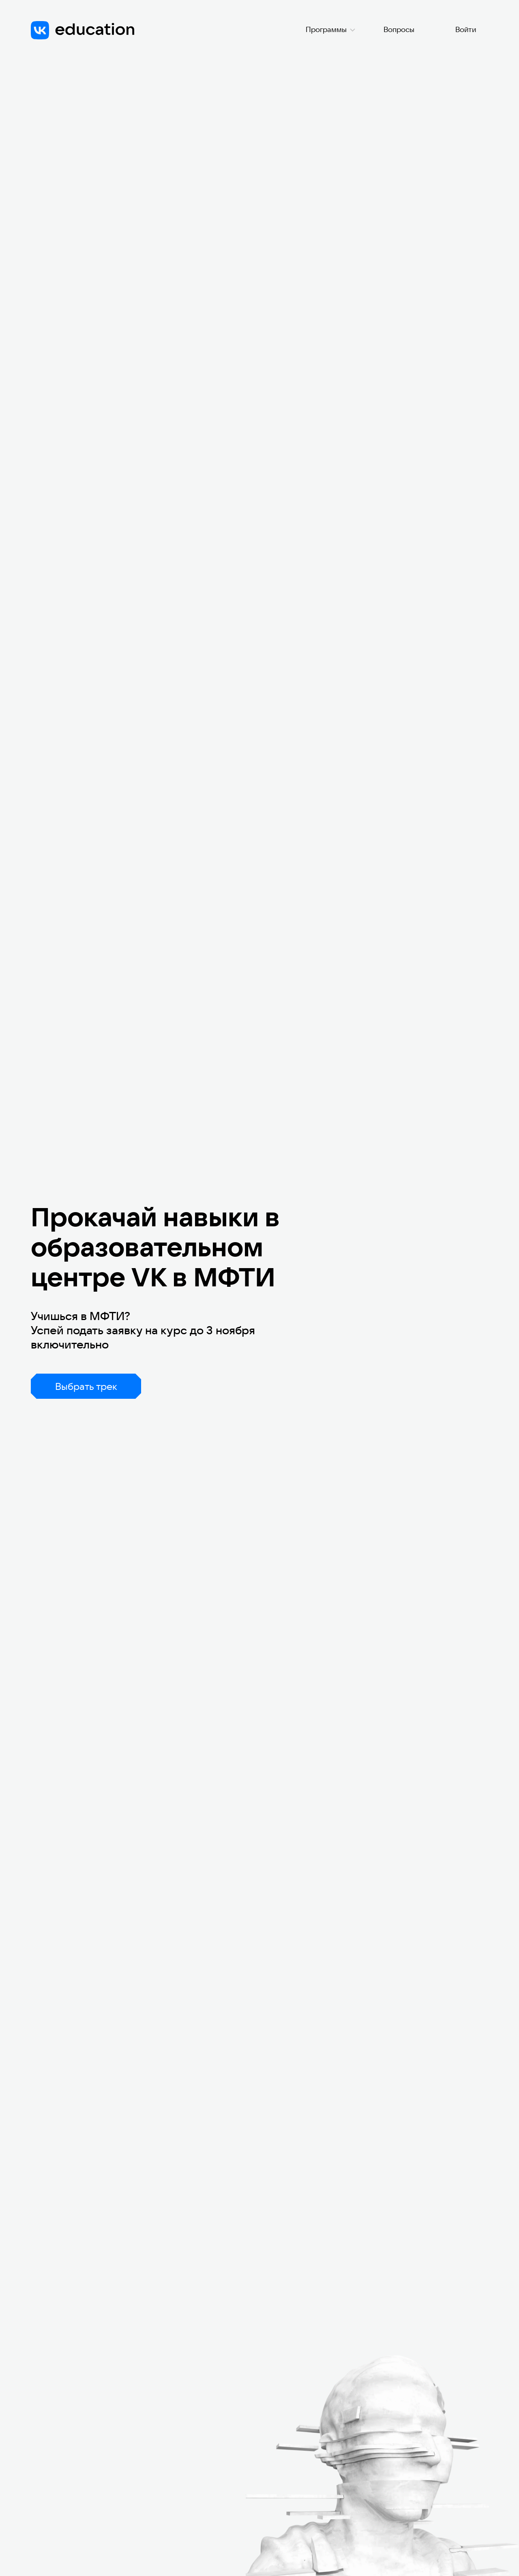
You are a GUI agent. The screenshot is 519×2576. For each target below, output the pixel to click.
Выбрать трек (86, 1386)
